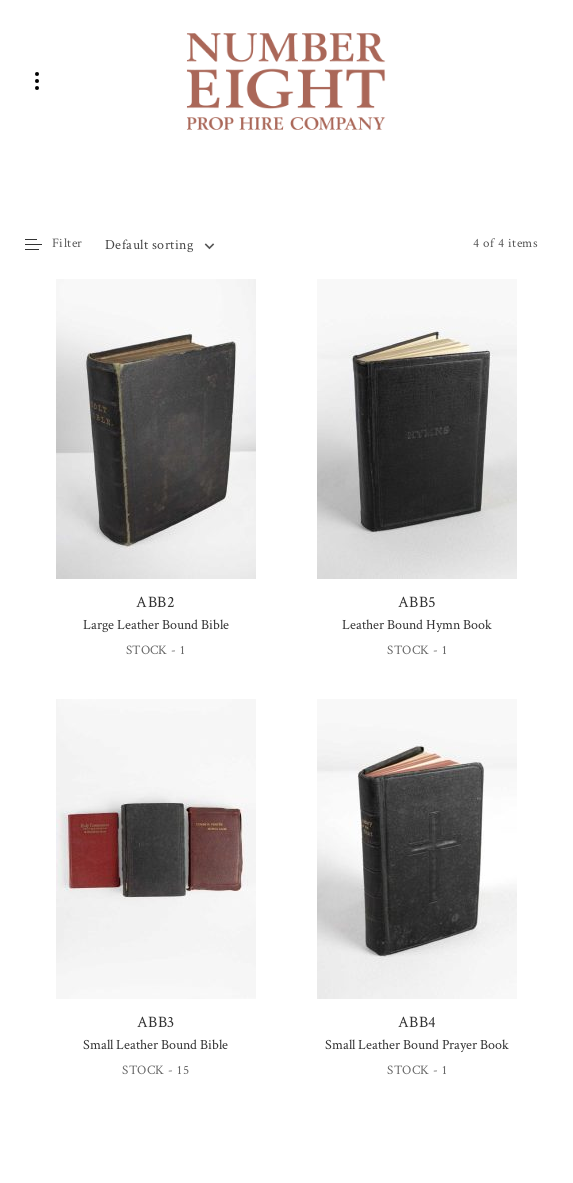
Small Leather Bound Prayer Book (417, 1045)
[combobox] (159, 245)
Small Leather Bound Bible (155, 1045)
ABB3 (156, 866)
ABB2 (156, 446)
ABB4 (417, 866)
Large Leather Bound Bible (156, 625)
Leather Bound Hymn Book (417, 625)
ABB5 (417, 446)
